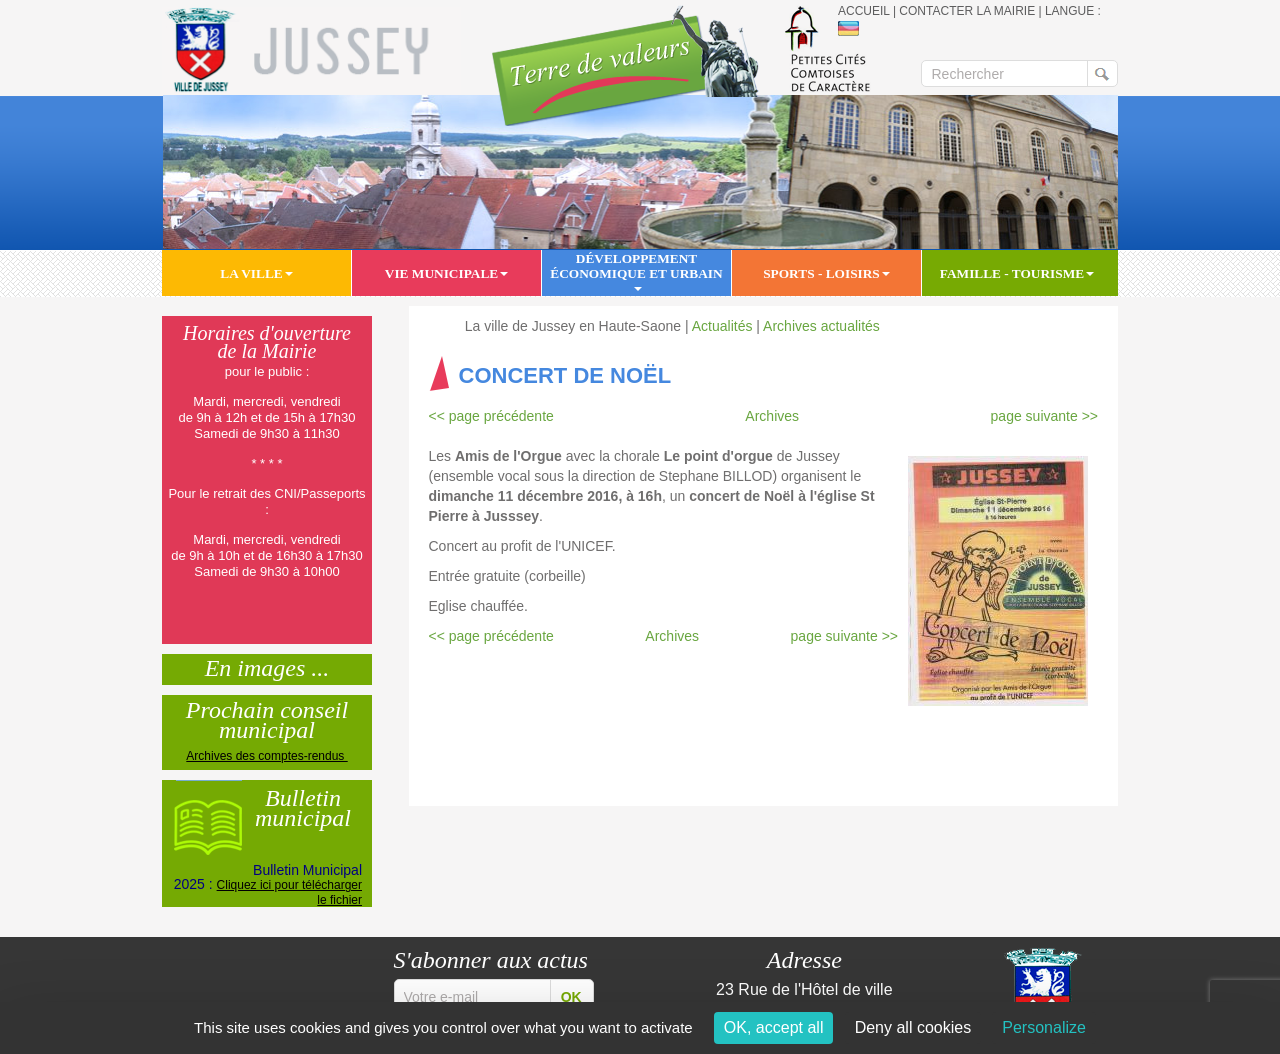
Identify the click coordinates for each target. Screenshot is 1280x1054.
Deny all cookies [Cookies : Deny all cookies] (913, 1027)
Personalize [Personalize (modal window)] (1044, 1027)
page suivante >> (1044, 416)
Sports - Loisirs (826, 273)
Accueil (864, 11)
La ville (256, 273)
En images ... (267, 666)
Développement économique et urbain (636, 271)
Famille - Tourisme (1017, 273)
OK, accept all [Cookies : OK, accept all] (774, 1027)
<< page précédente (491, 416)
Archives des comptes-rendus (266, 756)
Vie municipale (446, 273)
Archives (772, 416)
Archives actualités (821, 326)
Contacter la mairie (967, 11)
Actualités (722, 326)
